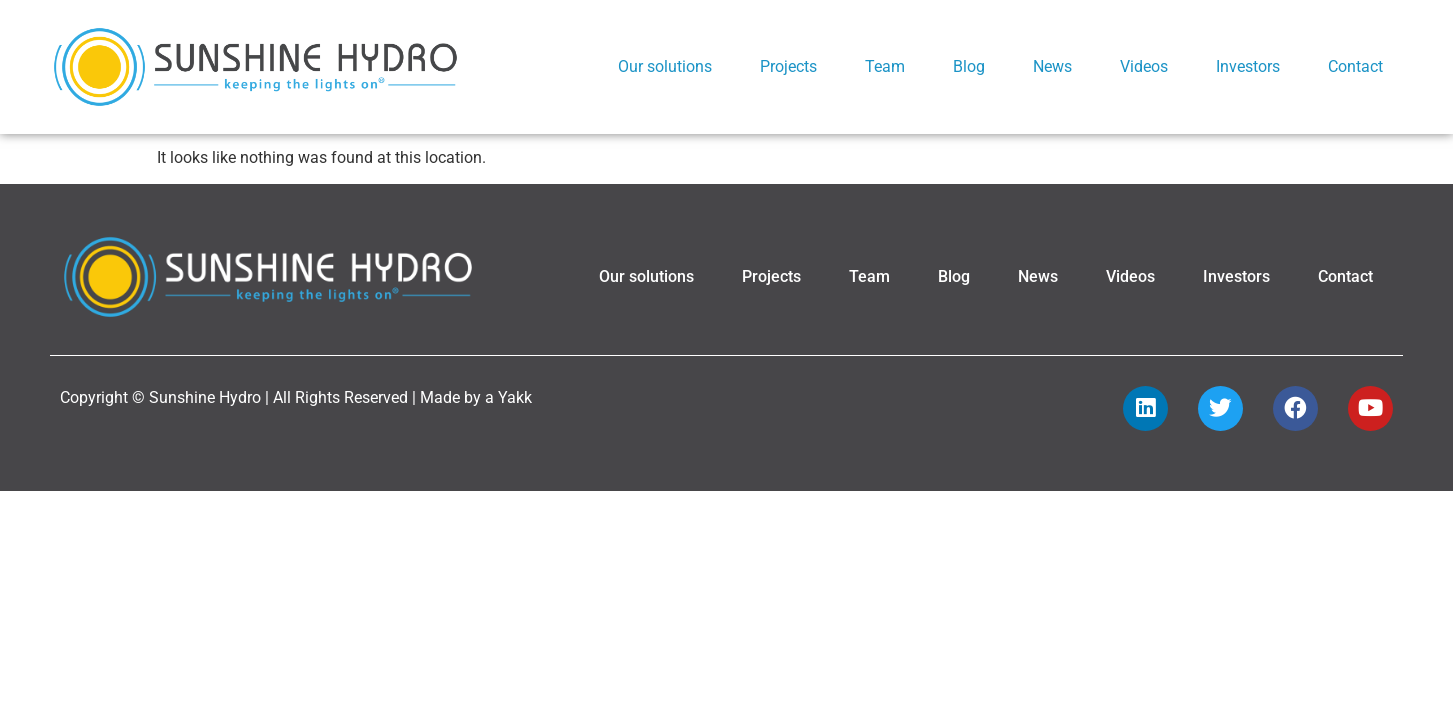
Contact (1355, 66)
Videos (1144, 66)
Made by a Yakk (476, 434)
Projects (788, 66)
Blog (969, 66)
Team (885, 66)
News (1052, 66)
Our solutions (665, 66)
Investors (1248, 66)
